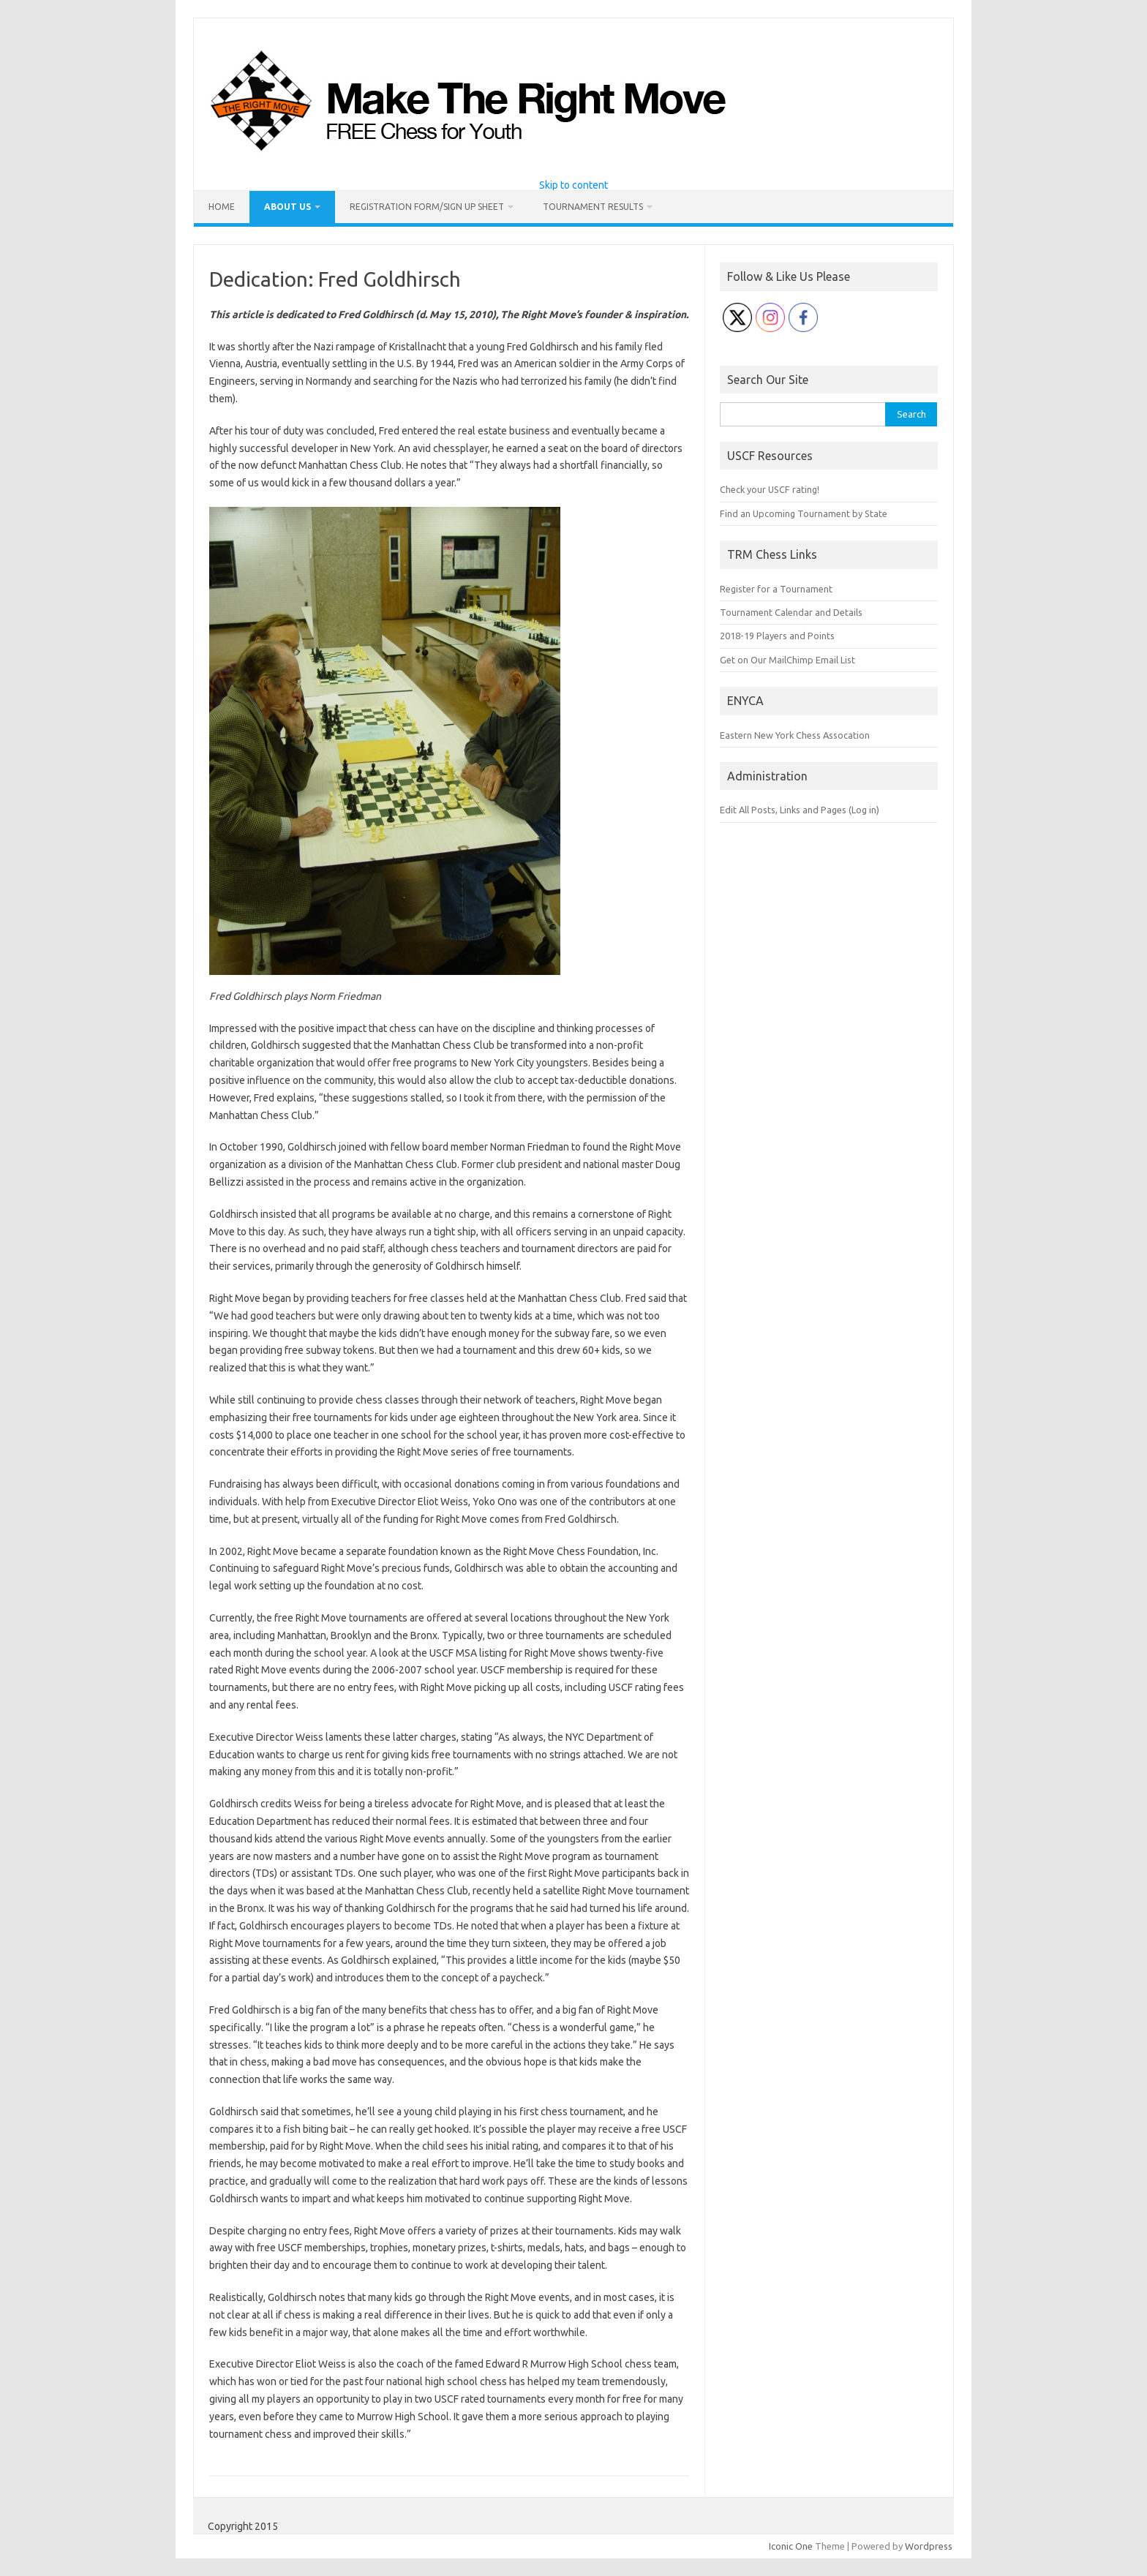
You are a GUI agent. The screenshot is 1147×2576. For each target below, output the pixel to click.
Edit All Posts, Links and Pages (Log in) (799, 810)
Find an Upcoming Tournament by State (803, 513)
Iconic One (791, 2546)
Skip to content (573, 185)
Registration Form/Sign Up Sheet (427, 206)
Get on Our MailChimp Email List (787, 660)
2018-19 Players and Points (777, 635)
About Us (287, 206)
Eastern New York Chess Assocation (795, 735)
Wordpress (928, 2546)
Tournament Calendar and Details (791, 612)
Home (221, 206)
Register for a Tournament (776, 589)
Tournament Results (593, 206)
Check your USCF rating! (769, 489)
